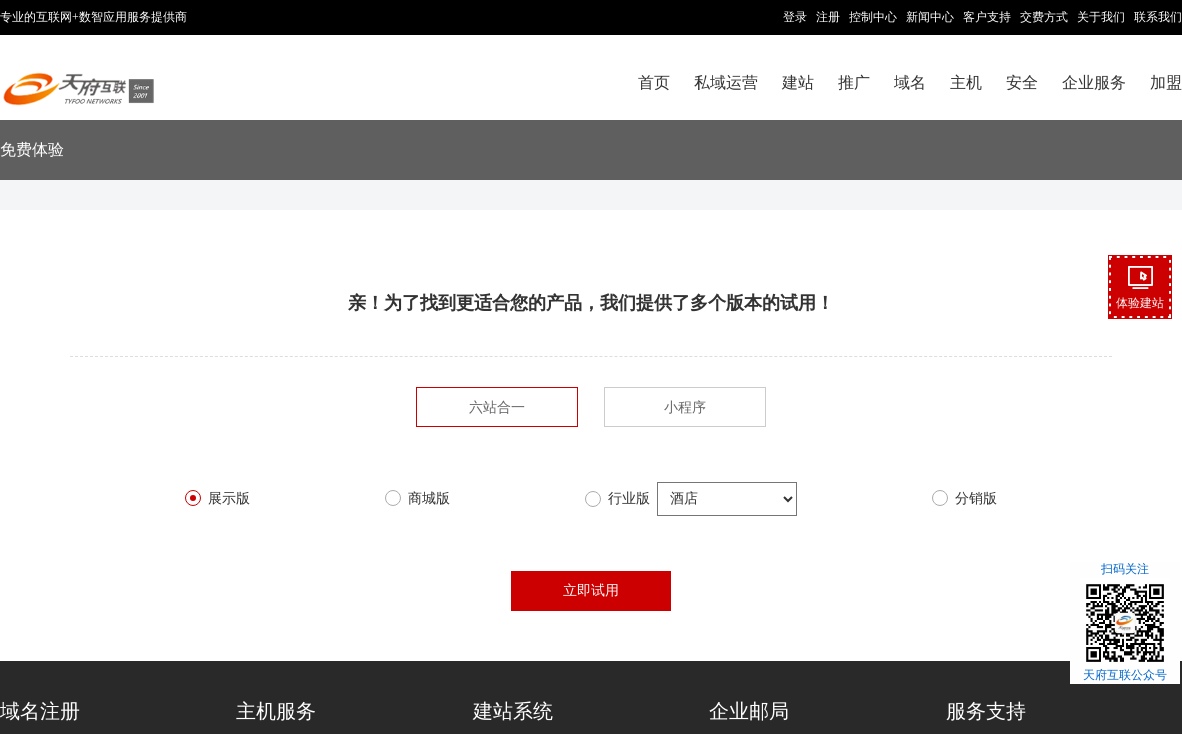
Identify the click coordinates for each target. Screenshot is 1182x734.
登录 (795, 17)
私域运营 (726, 82)
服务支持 (986, 711)
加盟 (1166, 82)
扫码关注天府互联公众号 (1125, 622)
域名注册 (40, 711)
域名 (910, 82)
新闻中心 (930, 17)
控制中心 (873, 17)
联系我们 (1158, 17)
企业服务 (1094, 82)
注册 (828, 17)
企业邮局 (749, 711)
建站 (798, 82)
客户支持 (987, 17)
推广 (854, 82)
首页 (654, 82)
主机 (966, 82)
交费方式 (1044, 17)
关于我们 (1101, 17)
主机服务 (276, 711)
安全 (1022, 82)
